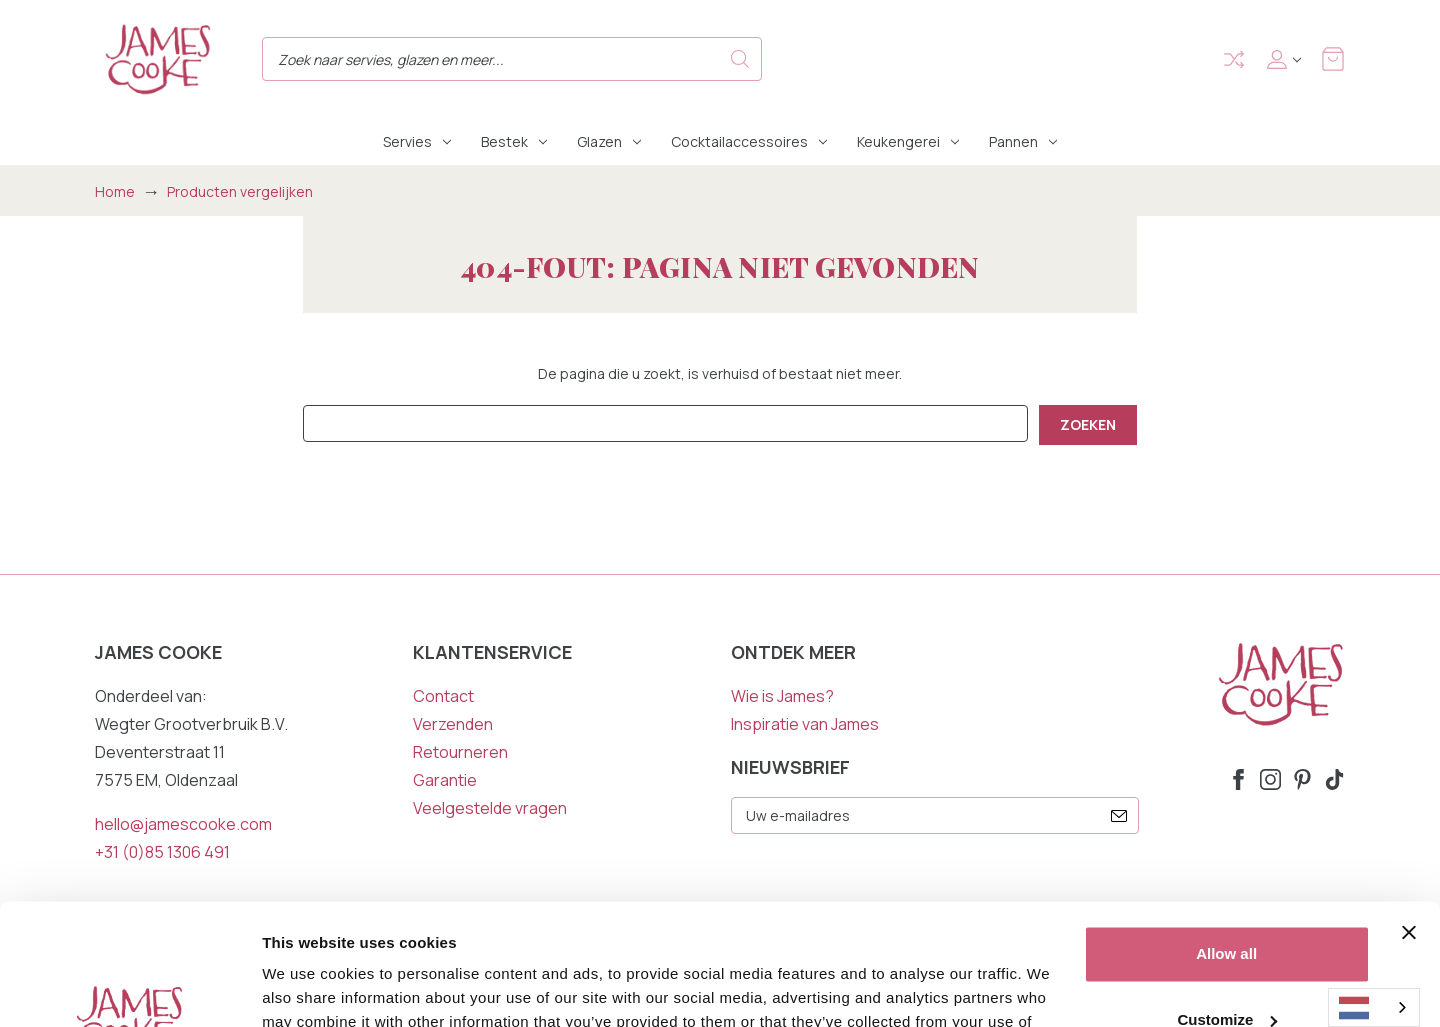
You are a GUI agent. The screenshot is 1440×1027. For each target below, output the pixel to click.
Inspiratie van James (805, 724)
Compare (1234, 59)
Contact (443, 696)
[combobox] (1374, 1007)
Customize (1227, 905)
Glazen (609, 141)
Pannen (1023, 141)
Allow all (1226, 840)
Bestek (514, 141)
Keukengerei (908, 141)
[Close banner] (1409, 819)
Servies (417, 141)
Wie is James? (782, 696)
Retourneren (460, 752)
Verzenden (453, 724)
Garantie (445, 780)
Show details (308, 987)
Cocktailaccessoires (749, 141)
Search (740, 59)
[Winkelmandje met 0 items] (1333, 59)
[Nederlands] (1374, 1007)
